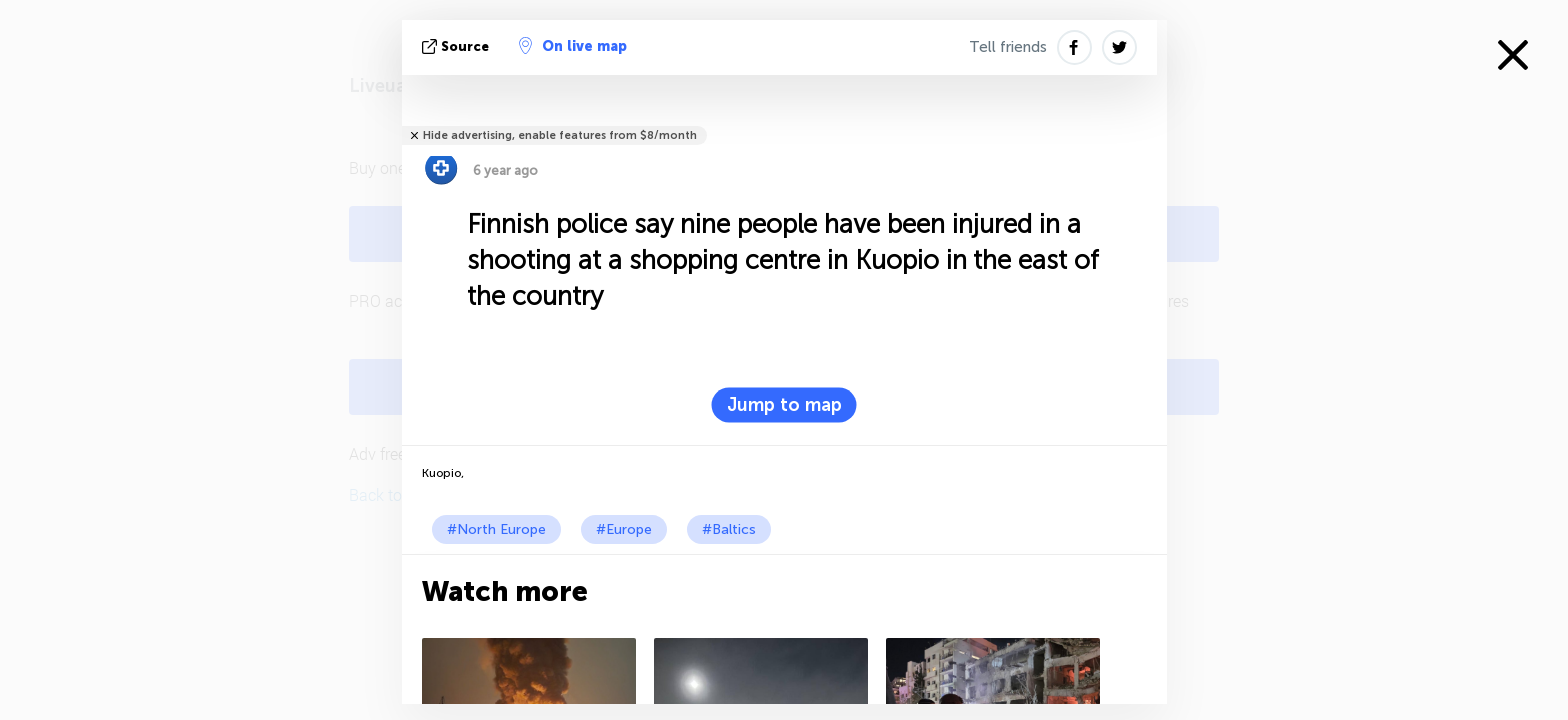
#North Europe (496, 529)
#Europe (624, 529)
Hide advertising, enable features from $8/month (560, 135)
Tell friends (1008, 47)
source (457, 46)
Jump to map (784, 405)
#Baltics (729, 529)
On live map (573, 46)
